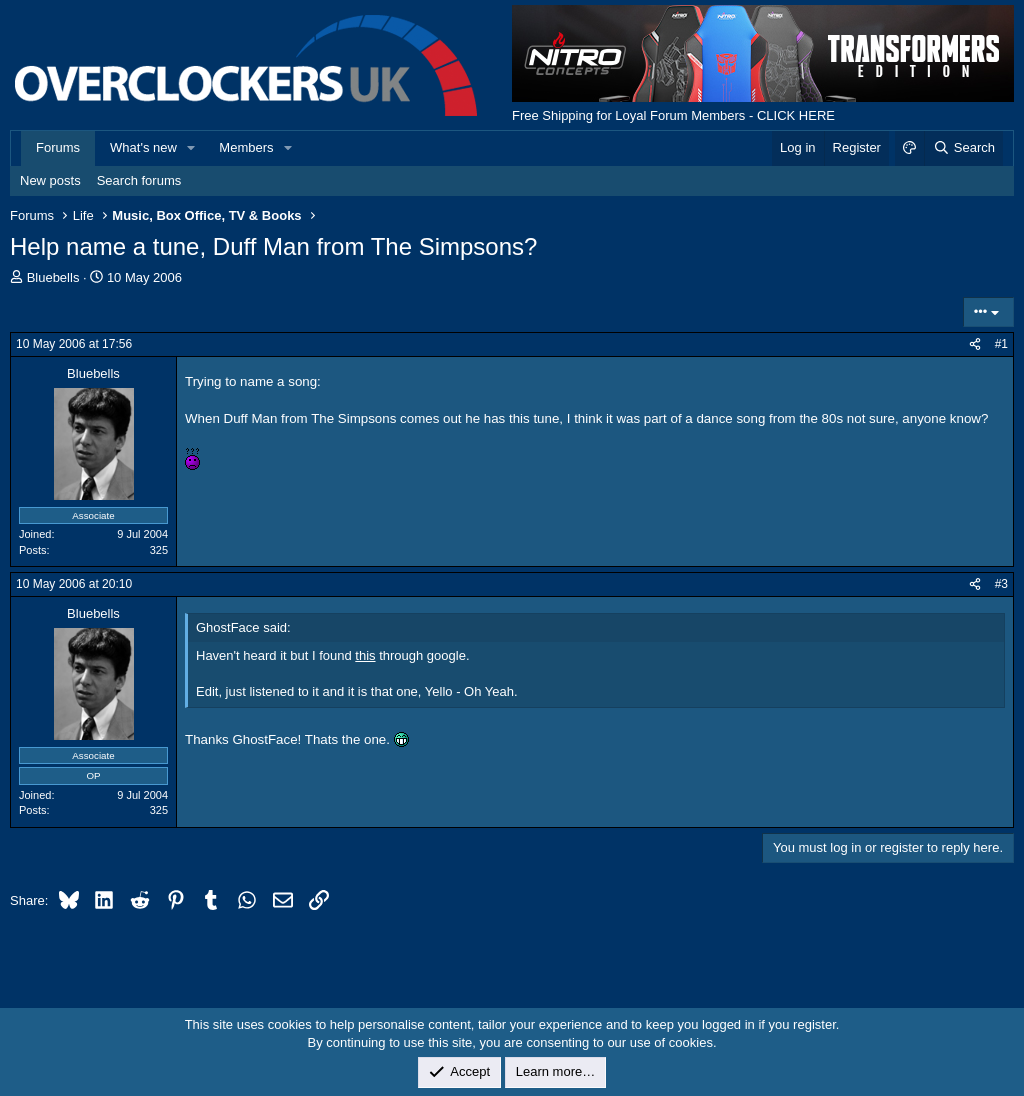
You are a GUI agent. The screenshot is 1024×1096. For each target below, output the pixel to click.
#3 (1001, 584)
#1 (1001, 344)
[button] (192, 148)
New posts (50, 180)
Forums (58, 147)
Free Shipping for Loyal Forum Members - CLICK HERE (673, 115)
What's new (143, 147)
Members (246, 147)
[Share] (975, 344)
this (365, 655)
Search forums (139, 180)
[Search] (963, 148)
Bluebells (53, 277)
